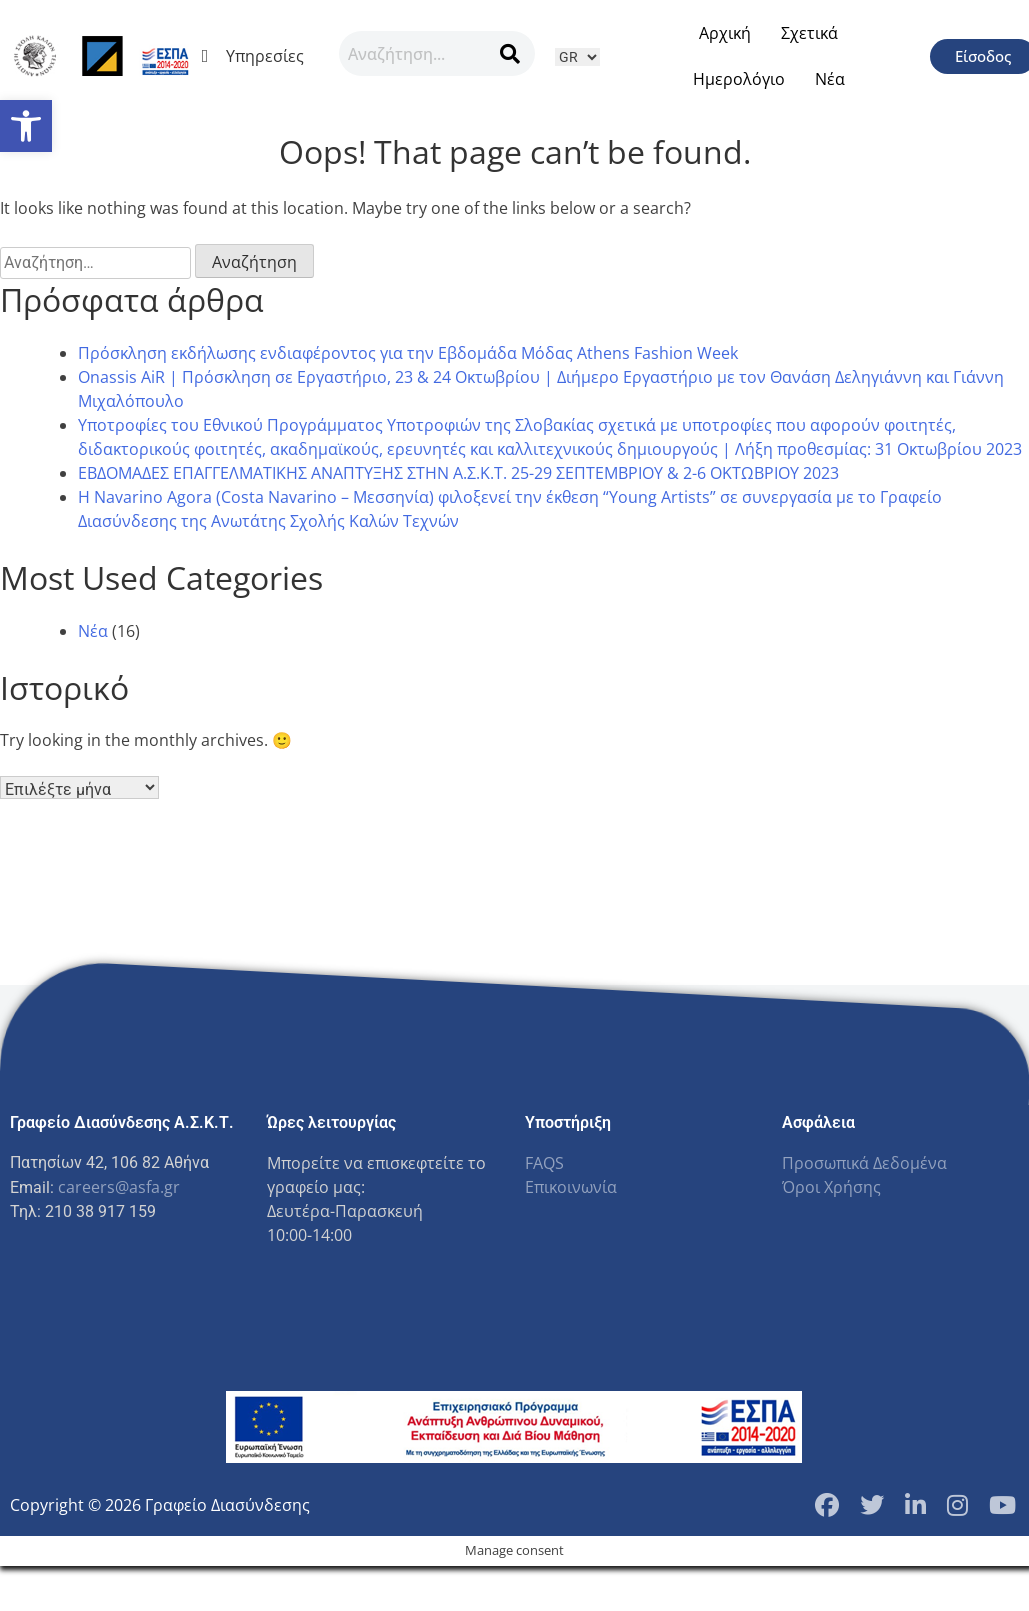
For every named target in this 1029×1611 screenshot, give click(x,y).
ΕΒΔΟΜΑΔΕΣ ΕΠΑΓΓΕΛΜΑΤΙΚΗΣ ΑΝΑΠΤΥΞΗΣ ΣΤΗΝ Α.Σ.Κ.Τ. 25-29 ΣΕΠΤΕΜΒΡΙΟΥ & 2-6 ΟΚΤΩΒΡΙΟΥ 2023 (458, 473)
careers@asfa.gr (119, 1187)
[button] (26, 126)
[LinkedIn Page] (915, 1505)
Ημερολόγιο (739, 79)
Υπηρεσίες (260, 56)
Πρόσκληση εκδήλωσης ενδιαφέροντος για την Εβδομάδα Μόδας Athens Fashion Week (408, 353)
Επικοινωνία (571, 1187)
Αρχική (725, 33)
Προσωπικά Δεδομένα (864, 1163)
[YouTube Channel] (1002, 1505)
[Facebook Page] (827, 1505)
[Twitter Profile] (872, 1505)
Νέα (830, 79)
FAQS (544, 1163)
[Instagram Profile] (957, 1505)
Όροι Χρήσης (831, 1187)
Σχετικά (809, 33)
